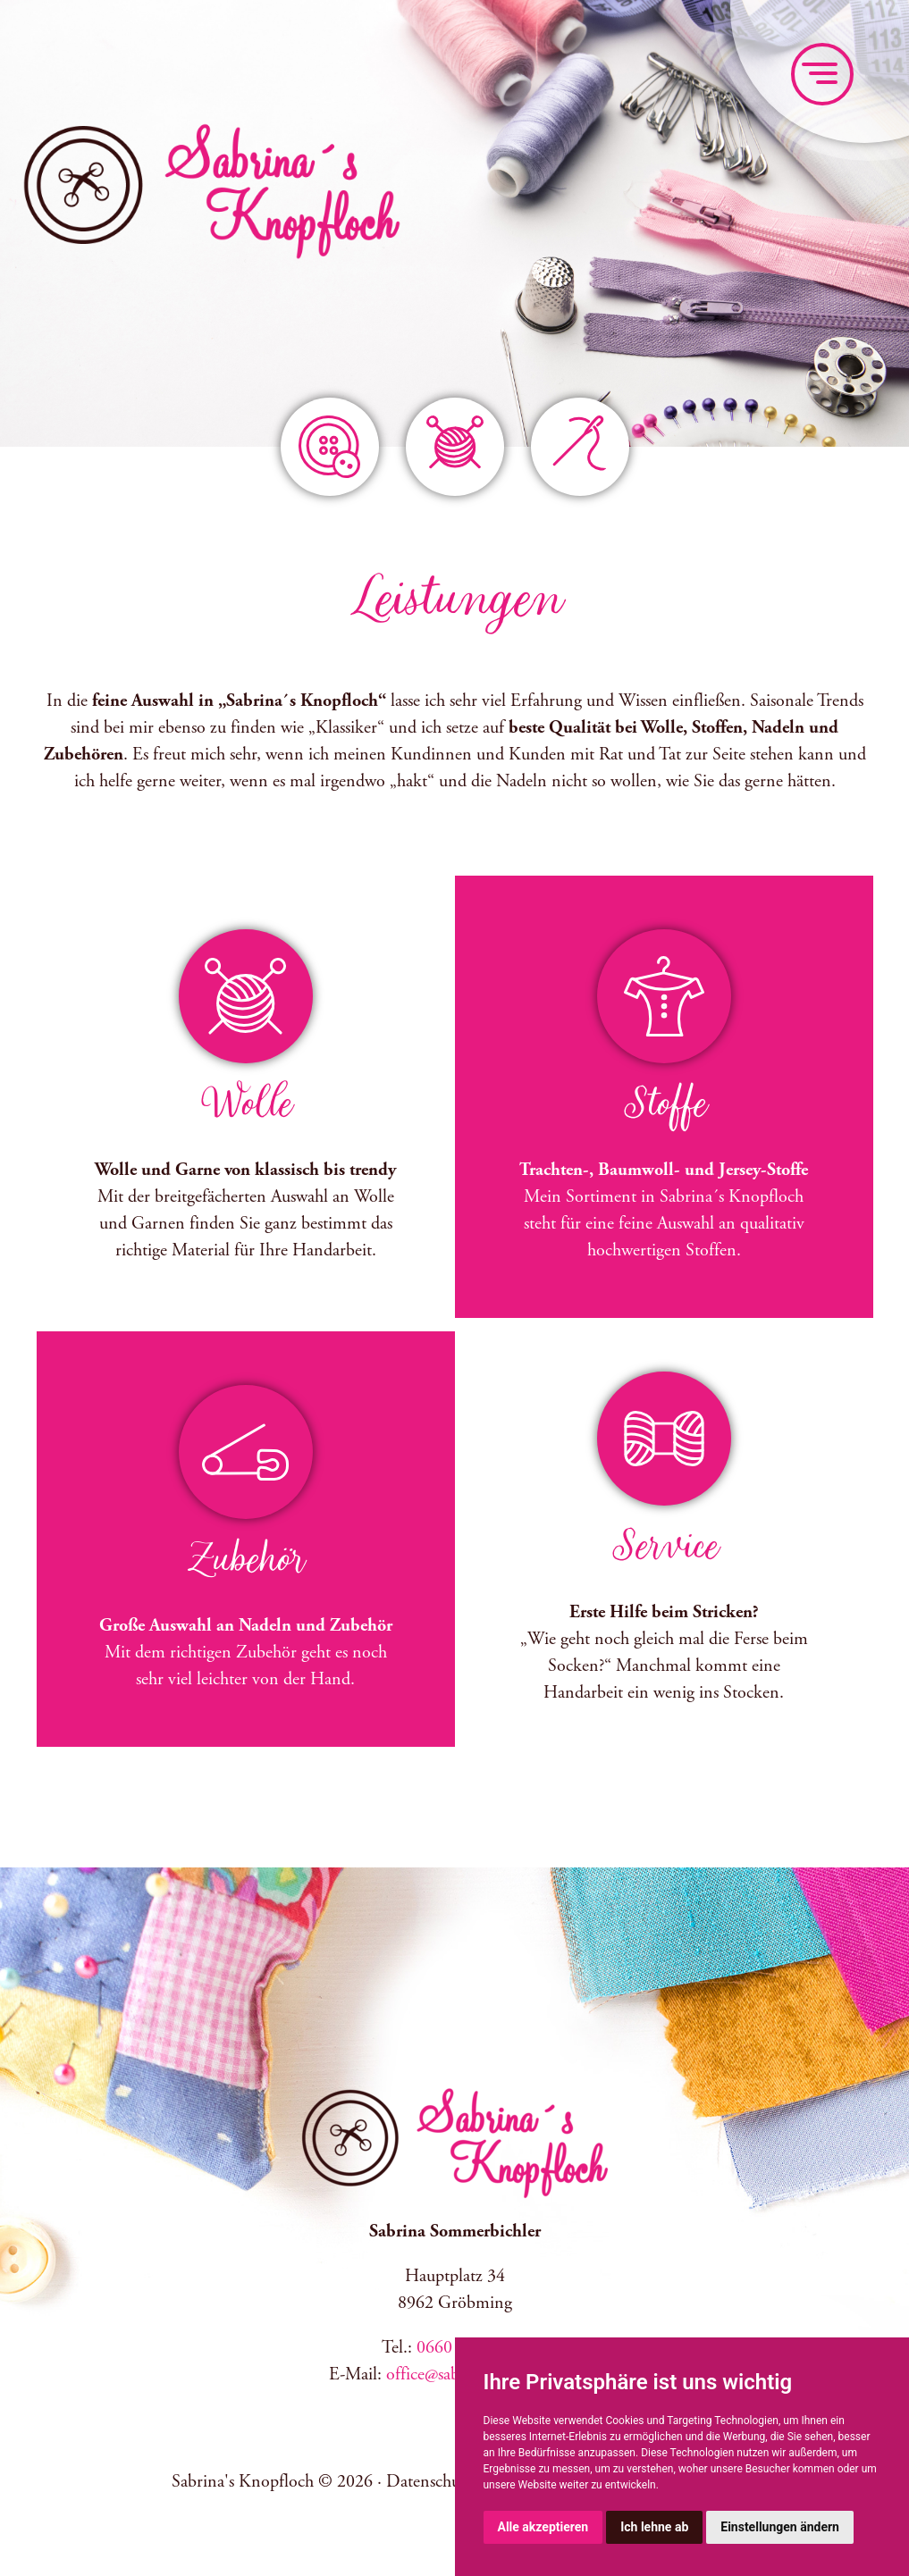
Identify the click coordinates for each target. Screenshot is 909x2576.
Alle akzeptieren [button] (543, 2527)
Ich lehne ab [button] (654, 2527)
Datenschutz (429, 2482)
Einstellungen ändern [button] (779, 2527)
